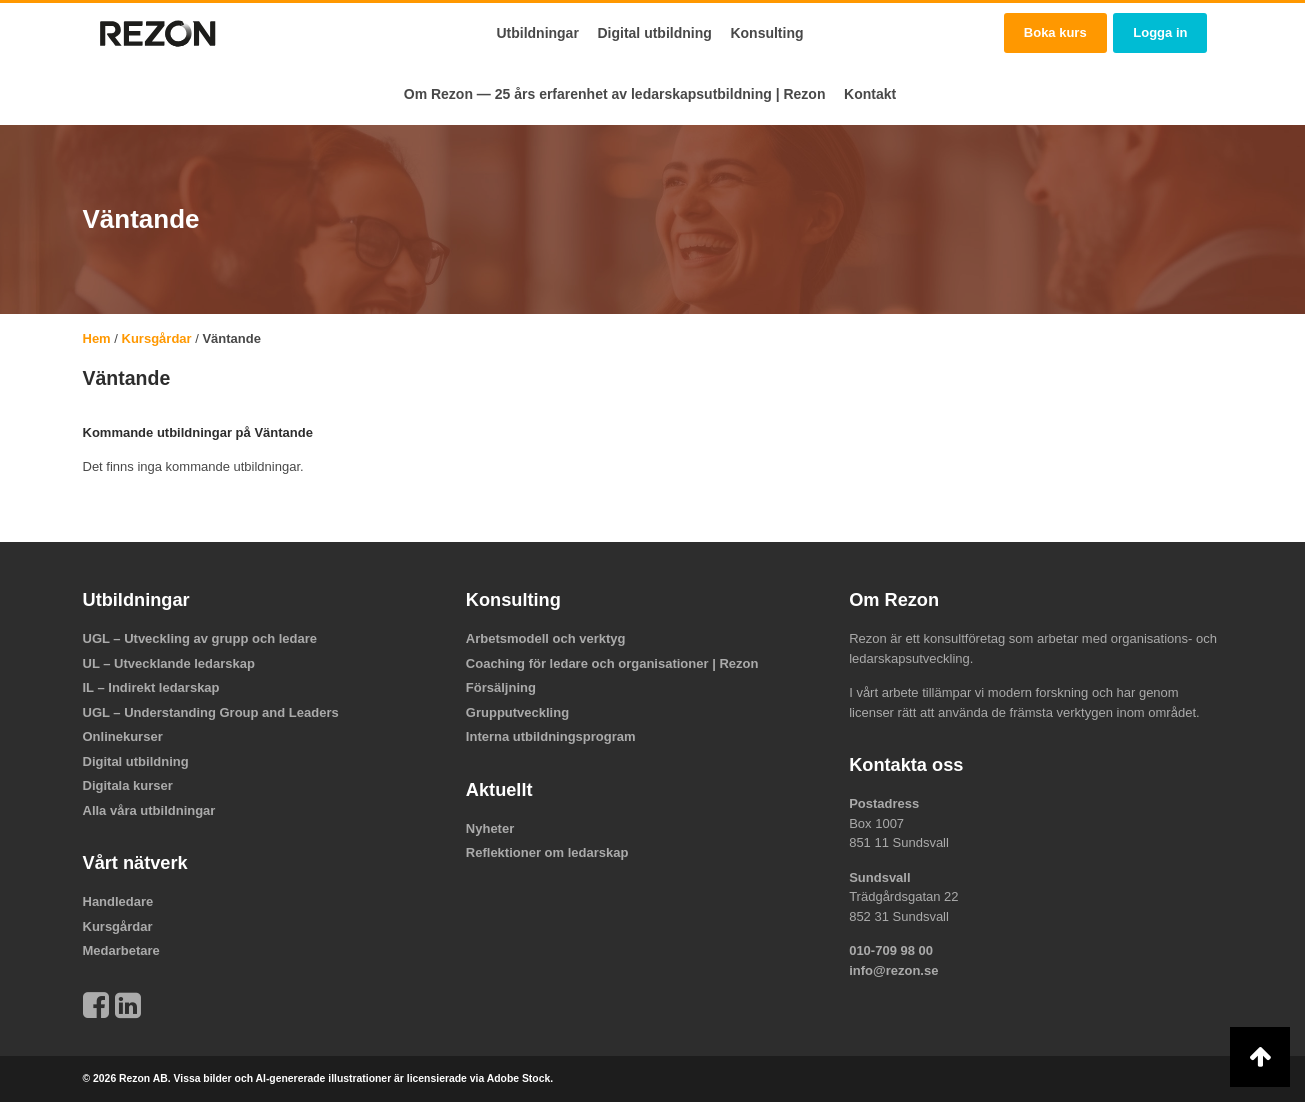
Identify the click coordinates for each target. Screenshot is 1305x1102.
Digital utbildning (654, 33)
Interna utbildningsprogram (551, 736)
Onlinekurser (123, 736)
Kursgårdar (157, 338)
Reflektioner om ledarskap (547, 852)
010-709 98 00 (891, 950)
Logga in (1160, 32)
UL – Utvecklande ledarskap (169, 663)
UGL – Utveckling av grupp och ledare (200, 638)
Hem (97, 338)
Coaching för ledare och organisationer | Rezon (612, 663)
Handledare (118, 901)
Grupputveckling (517, 712)
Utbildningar (537, 33)
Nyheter (490, 828)
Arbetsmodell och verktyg (546, 638)
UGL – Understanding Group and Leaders (211, 712)
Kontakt (870, 94)
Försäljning (501, 687)
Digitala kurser (128, 785)
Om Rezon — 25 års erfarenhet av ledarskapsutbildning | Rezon (615, 94)
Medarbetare (121, 950)
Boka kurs (1055, 32)
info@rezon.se (893, 970)
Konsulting (766, 33)
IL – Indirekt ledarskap (151, 687)
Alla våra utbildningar (149, 810)
